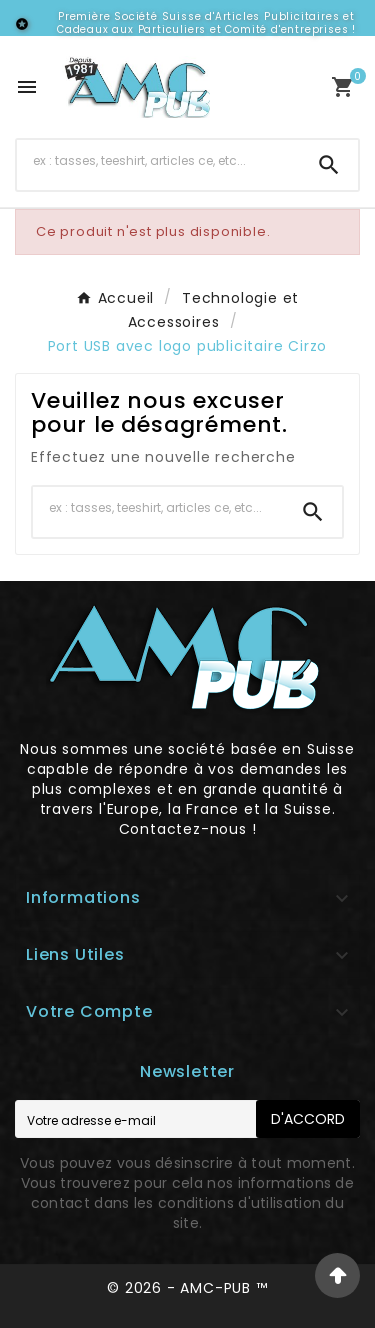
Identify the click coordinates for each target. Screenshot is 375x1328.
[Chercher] (158, 161)
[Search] (329, 165)
